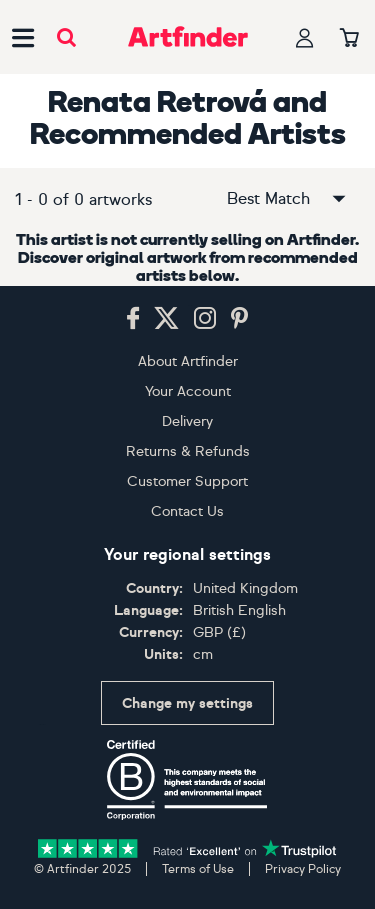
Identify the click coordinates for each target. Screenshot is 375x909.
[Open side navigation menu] (23, 37)
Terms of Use (198, 869)
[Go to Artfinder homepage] (188, 37)
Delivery (187, 421)
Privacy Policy (303, 869)
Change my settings (187, 703)
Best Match (288, 199)
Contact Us (187, 511)
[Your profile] (305, 37)
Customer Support (187, 481)
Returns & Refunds (188, 451)
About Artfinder (188, 361)
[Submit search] (66, 37)
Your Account (188, 391)
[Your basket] (349, 39)
